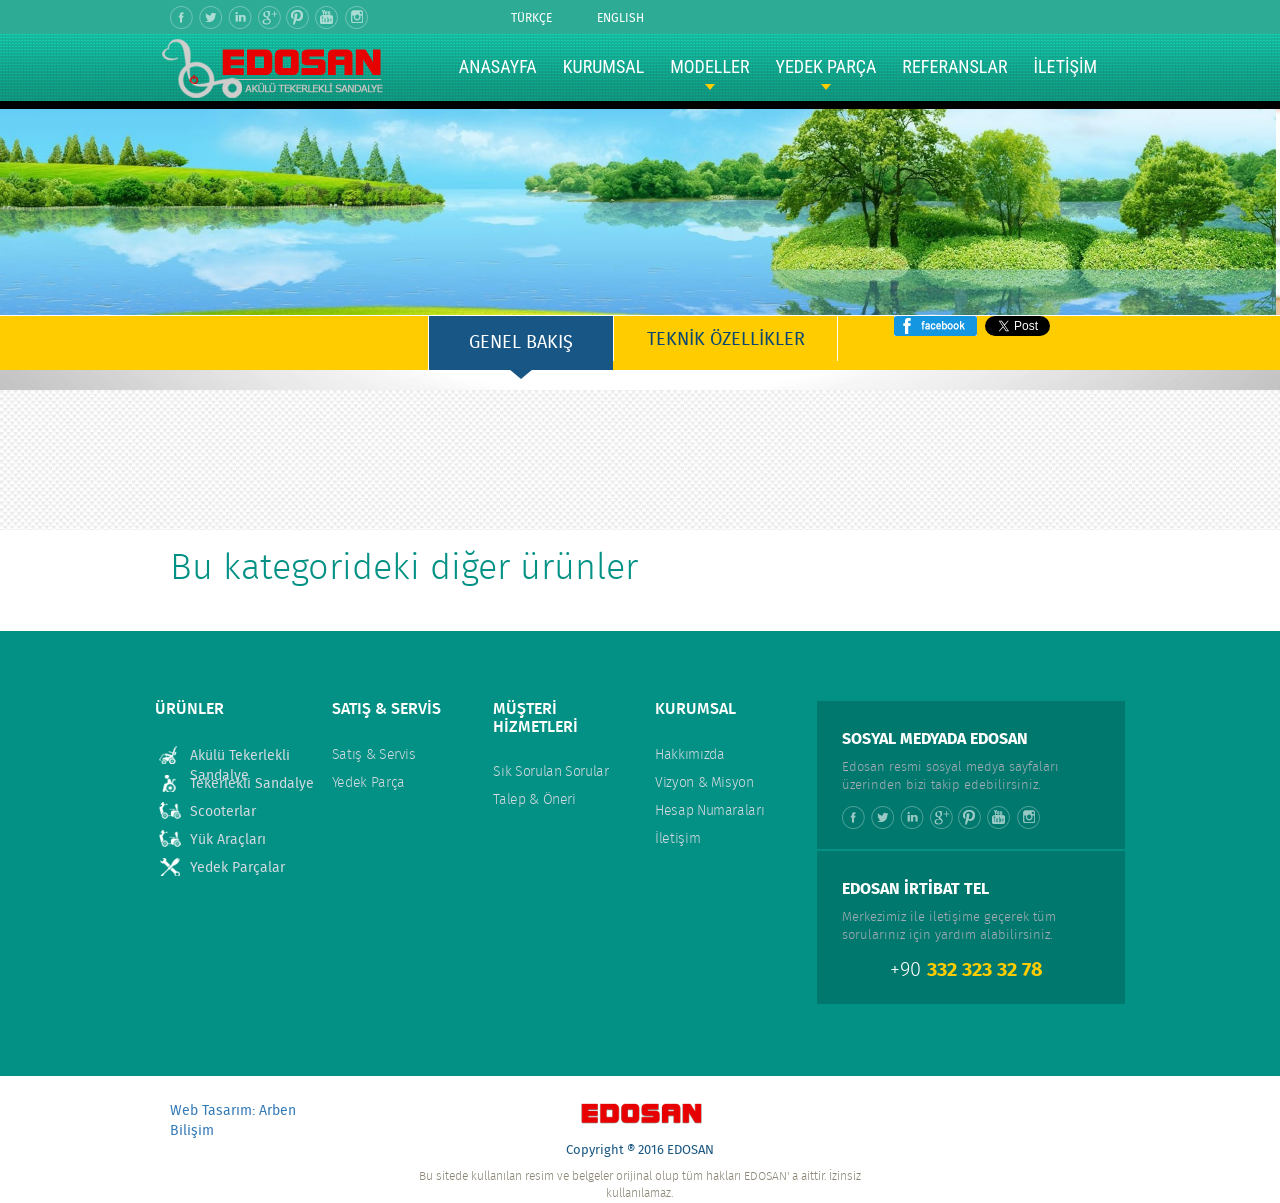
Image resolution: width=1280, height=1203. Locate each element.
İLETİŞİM (1065, 66)
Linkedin (240, 17)
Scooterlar (223, 812)
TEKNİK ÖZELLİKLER (726, 340)
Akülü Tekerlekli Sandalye (240, 756)
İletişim (677, 839)
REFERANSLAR (954, 66)
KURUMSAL (603, 66)
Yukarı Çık (640, 1064)
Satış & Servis (374, 755)
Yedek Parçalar (237, 868)
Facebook (182, 17)
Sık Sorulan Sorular (550, 772)
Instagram (356, 17)
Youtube (327, 17)
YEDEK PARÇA (825, 66)
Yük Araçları (228, 840)
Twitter (211, 17)
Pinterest (298, 17)
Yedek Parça (368, 783)
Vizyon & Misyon (704, 783)
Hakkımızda (690, 755)
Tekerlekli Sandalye (252, 784)
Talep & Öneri (534, 800)
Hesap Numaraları (709, 811)
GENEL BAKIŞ (521, 343)
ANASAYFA (498, 66)
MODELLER (709, 66)
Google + (269, 17)
